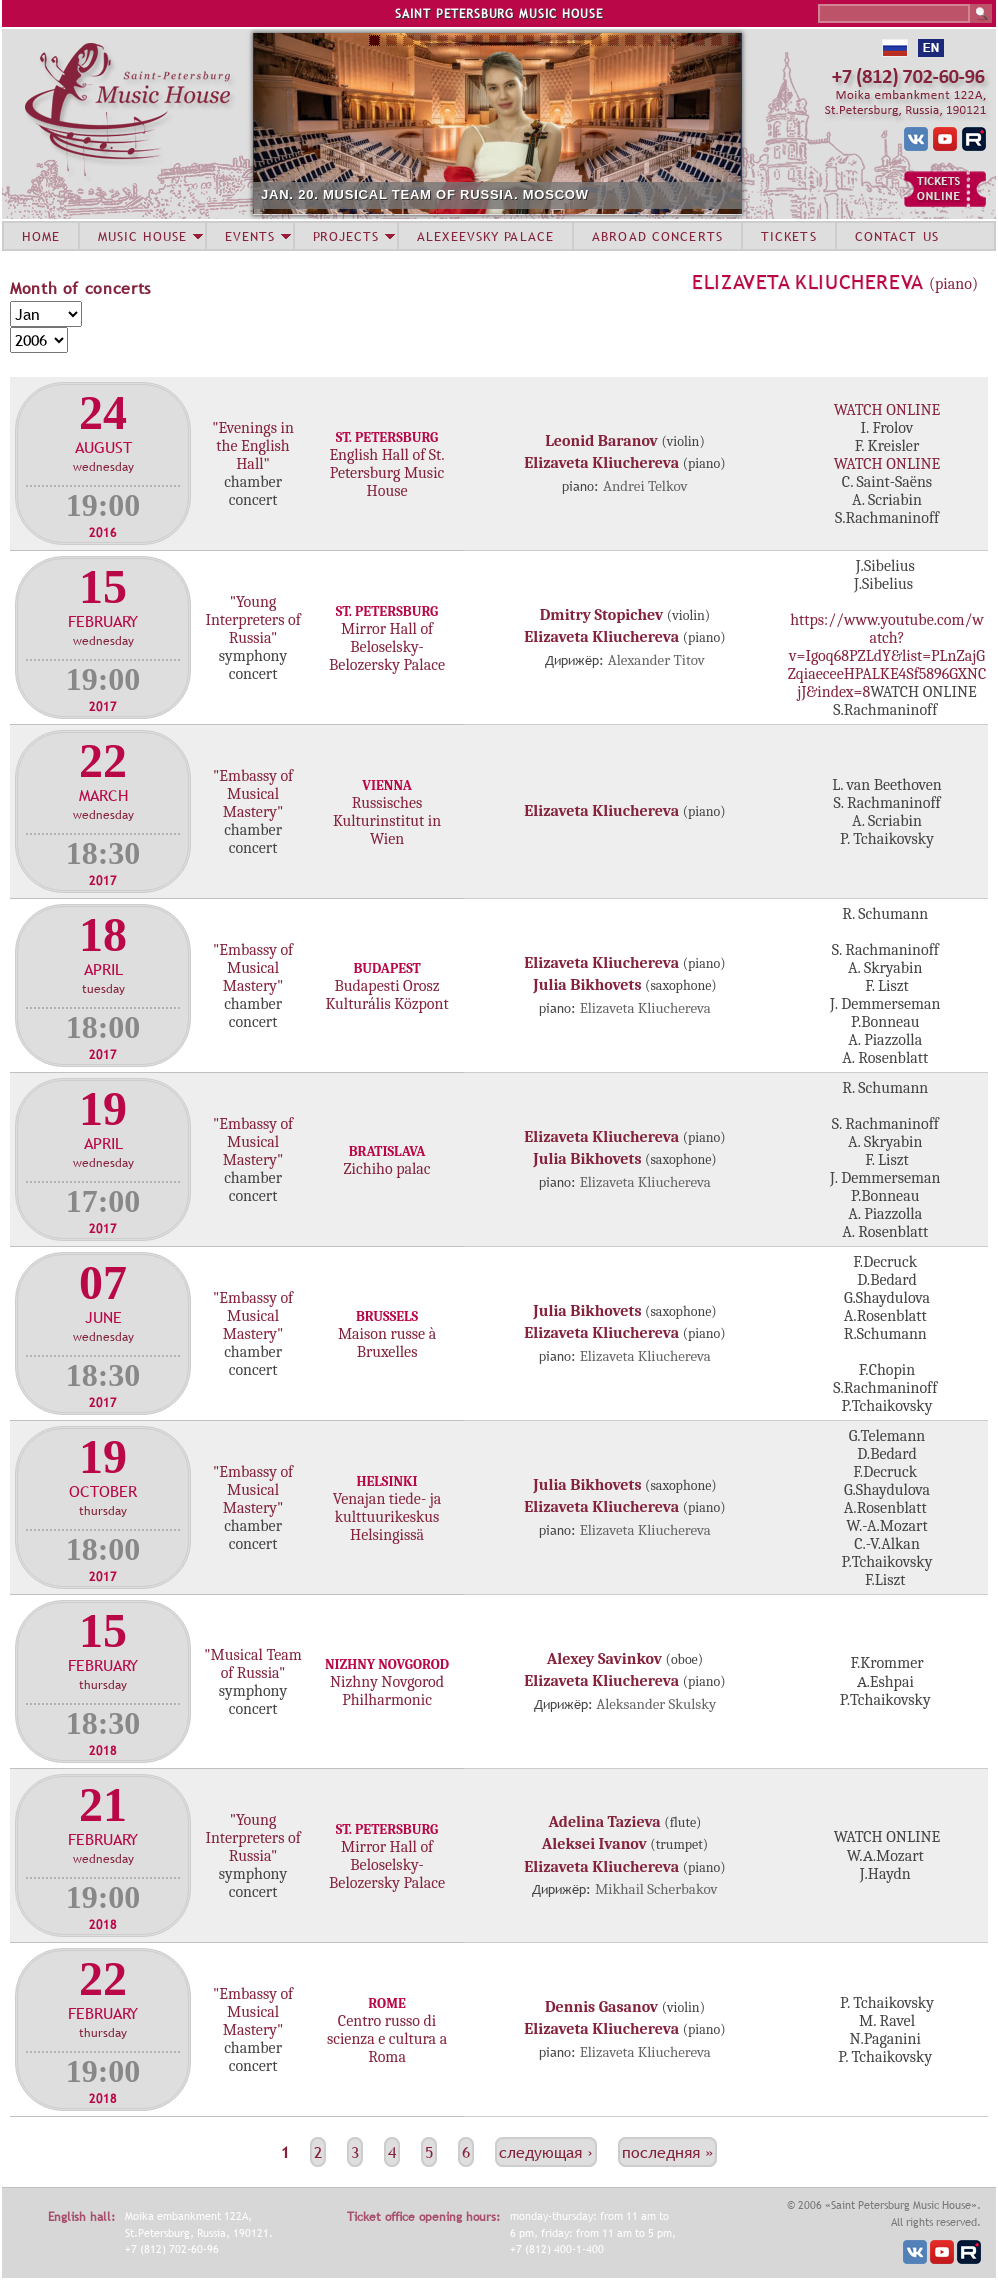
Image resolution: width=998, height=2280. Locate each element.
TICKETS (789, 236)
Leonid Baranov (601, 441)
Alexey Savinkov (604, 1659)
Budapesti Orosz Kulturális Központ (386, 995)
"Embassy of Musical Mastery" (253, 794)
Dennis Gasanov (601, 2007)
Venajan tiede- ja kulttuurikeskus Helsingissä (387, 1517)
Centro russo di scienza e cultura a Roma (387, 2039)
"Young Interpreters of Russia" (252, 620)
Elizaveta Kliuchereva (808, 282)
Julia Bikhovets (587, 985)
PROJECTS (346, 236)
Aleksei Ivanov (594, 1844)
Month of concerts (80, 288)
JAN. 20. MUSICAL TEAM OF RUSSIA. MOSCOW (425, 194)
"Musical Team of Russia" (252, 1664)
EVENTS (250, 236)
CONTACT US (897, 236)
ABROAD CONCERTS (657, 236)
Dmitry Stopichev (602, 615)
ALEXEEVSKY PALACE (485, 236)
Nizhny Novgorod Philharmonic (387, 1691)
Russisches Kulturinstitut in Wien (387, 821)
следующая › (546, 2152)
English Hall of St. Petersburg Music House (386, 473)
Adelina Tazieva (605, 1822)
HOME (41, 236)
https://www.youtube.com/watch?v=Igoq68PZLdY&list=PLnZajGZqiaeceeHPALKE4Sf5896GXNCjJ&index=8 (887, 656)
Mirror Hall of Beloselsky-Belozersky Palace (387, 647)
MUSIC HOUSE (142, 236)
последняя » (667, 2152)
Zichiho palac (387, 1169)
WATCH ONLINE (887, 410)
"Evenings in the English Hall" (253, 446)
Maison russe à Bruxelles (387, 1343)
